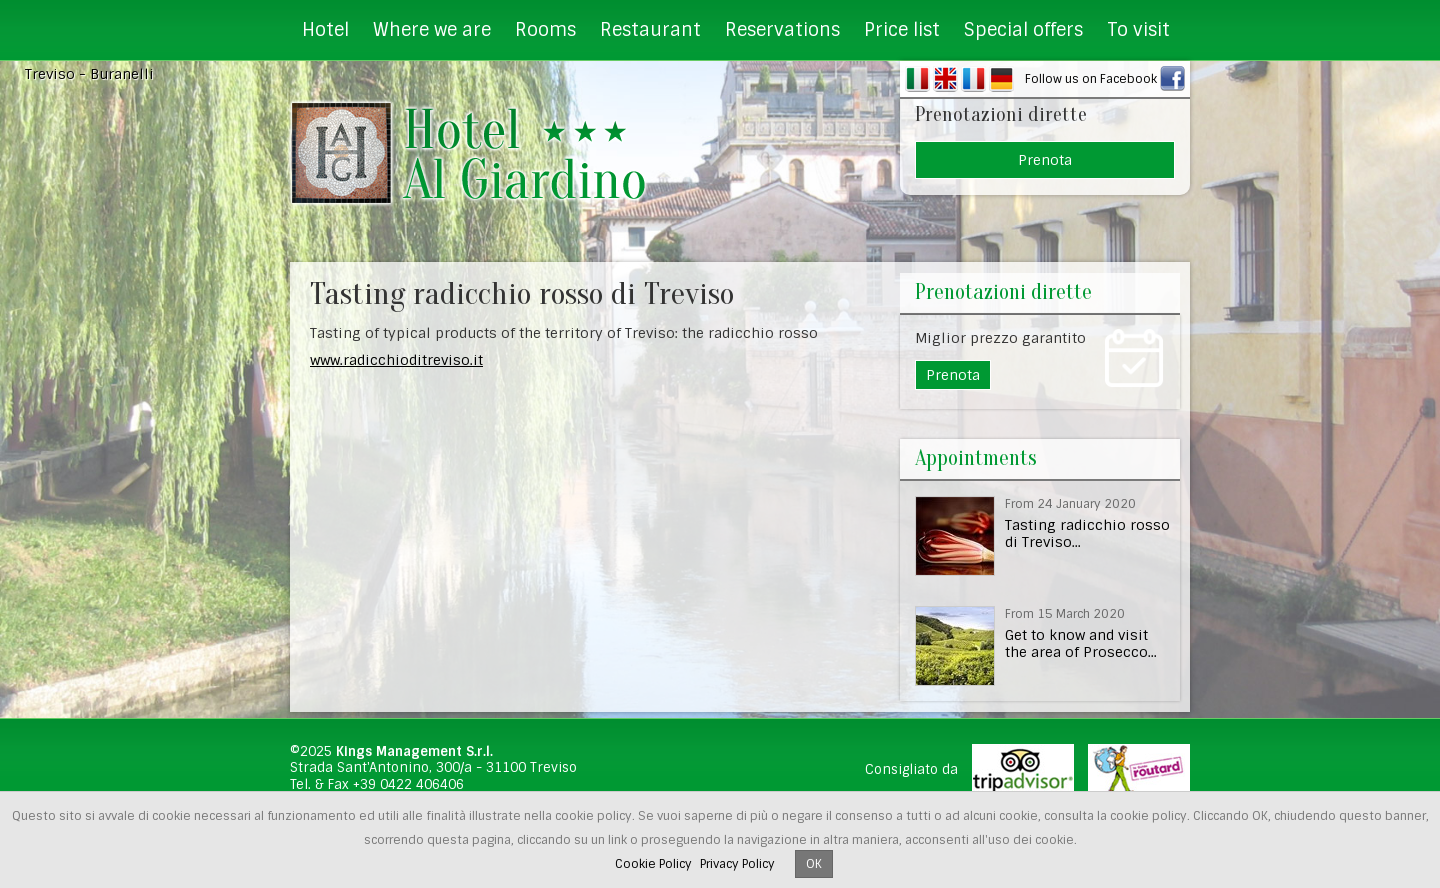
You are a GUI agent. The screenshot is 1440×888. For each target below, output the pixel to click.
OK (814, 864)
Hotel (325, 30)
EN (945, 79)
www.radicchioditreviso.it (396, 360)
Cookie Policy (653, 864)
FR (973, 79)
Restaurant (650, 30)
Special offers (1023, 30)
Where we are (432, 30)
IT (917, 79)
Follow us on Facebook (1091, 79)
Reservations (782, 30)
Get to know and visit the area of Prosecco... (1081, 643)
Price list (902, 30)
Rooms (545, 30)
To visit (1138, 30)
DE (1001, 79)
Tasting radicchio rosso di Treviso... (1087, 533)
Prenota (1045, 160)
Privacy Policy (737, 864)
